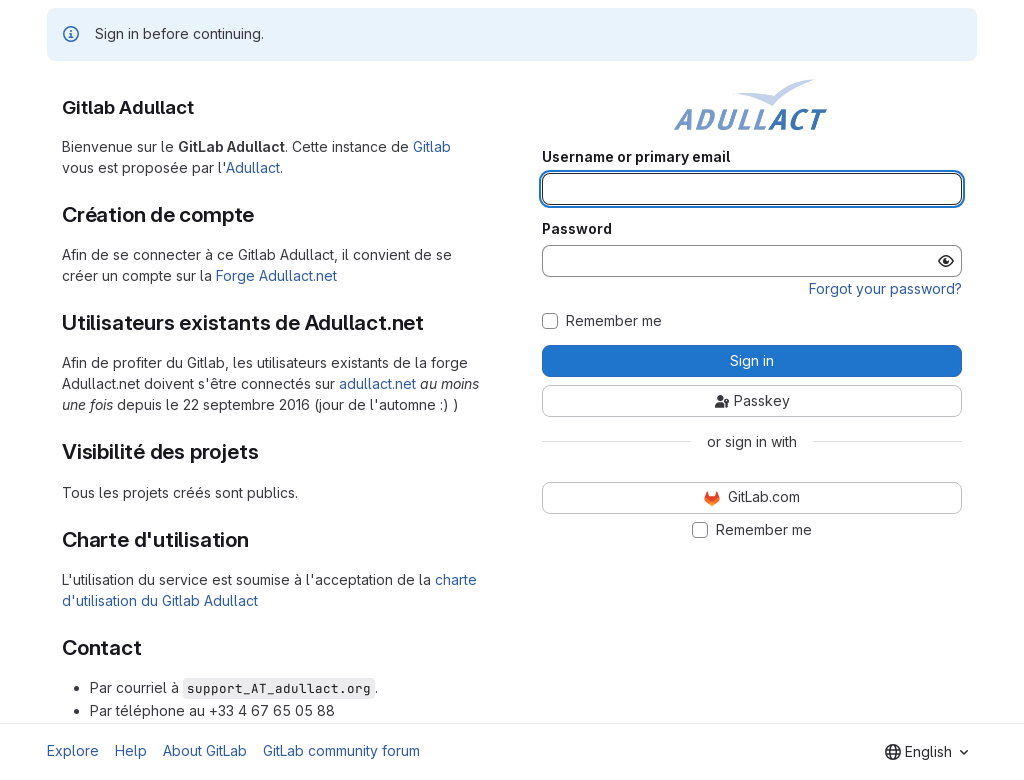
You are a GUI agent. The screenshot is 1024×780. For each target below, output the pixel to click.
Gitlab (432, 146)
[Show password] (946, 261)
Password (577, 229)
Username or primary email (636, 157)
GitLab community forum (341, 750)
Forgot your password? (885, 288)
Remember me (614, 321)
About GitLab (205, 750)
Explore (73, 750)
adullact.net (377, 383)
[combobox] (926, 752)
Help (131, 750)
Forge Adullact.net (276, 275)
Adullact (253, 167)
